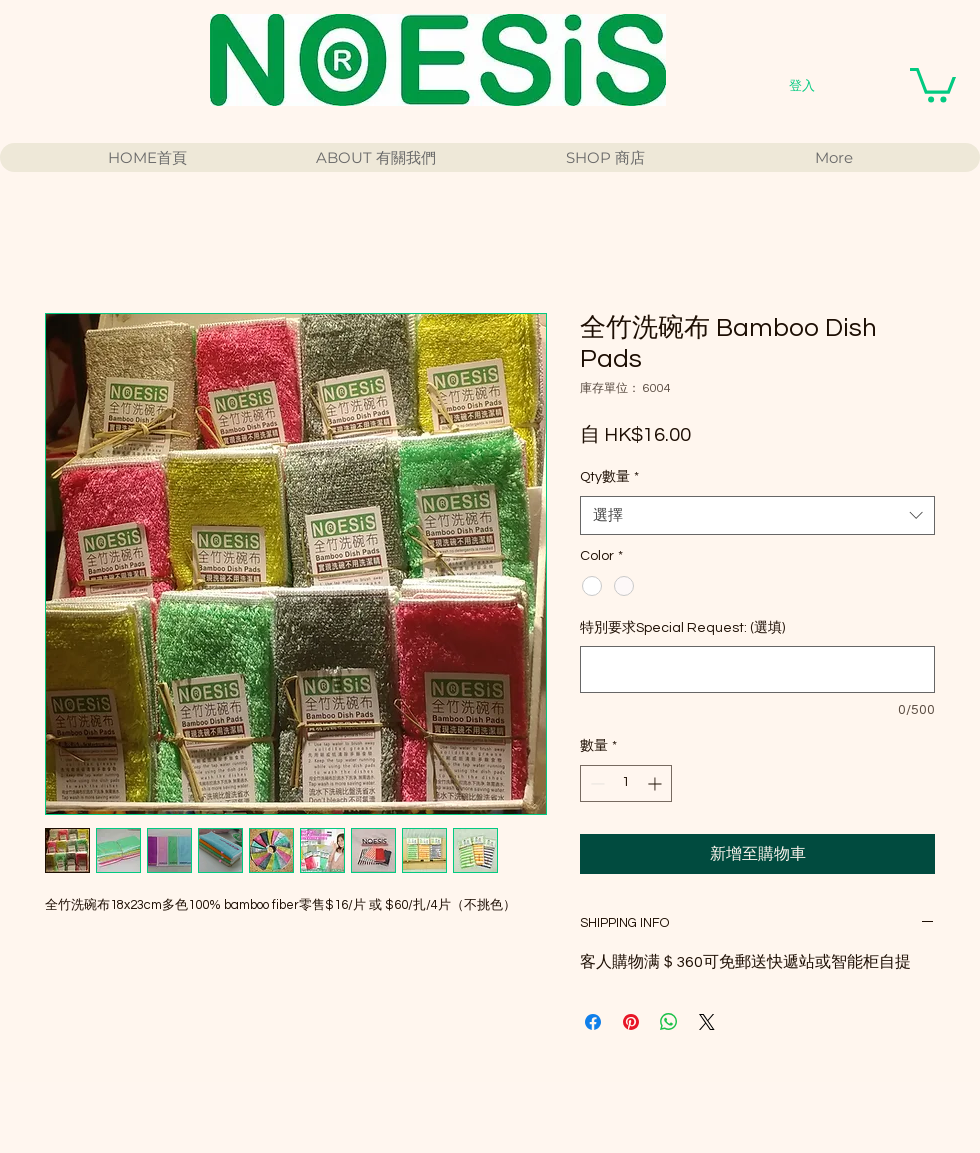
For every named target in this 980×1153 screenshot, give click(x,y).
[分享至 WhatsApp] (669, 1022)
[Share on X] (707, 1022)
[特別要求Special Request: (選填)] (757, 669)
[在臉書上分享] (593, 1022)
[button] (933, 83)
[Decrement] (595, 783)
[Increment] (656, 783)
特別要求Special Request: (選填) (682, 628)
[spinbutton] (626, 783)
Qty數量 (609, 477)
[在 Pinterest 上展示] (631, 1022)
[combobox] (757, 515)
